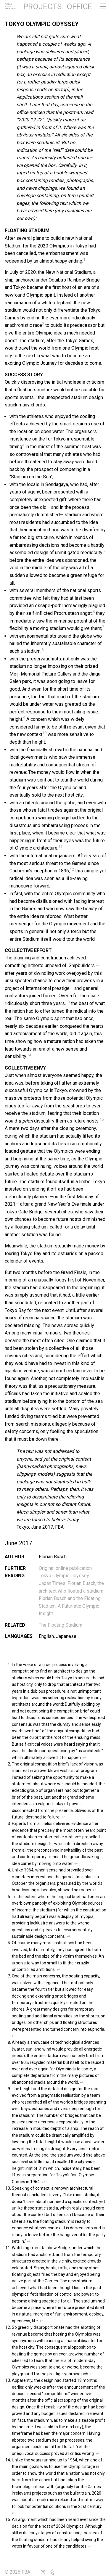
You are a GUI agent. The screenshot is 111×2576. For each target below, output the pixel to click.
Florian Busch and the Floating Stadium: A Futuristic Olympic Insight (70, 1606)
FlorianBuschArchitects (11, 6)
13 (68, 1002)
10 (44, 733)
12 (72, 869)
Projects (42, 6)
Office (79, 6)
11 (60, 846)
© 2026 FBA (21, 2572)
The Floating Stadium (60, 1625)
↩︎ (84, 1757)
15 (101, 1119)
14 (29, 1055)
